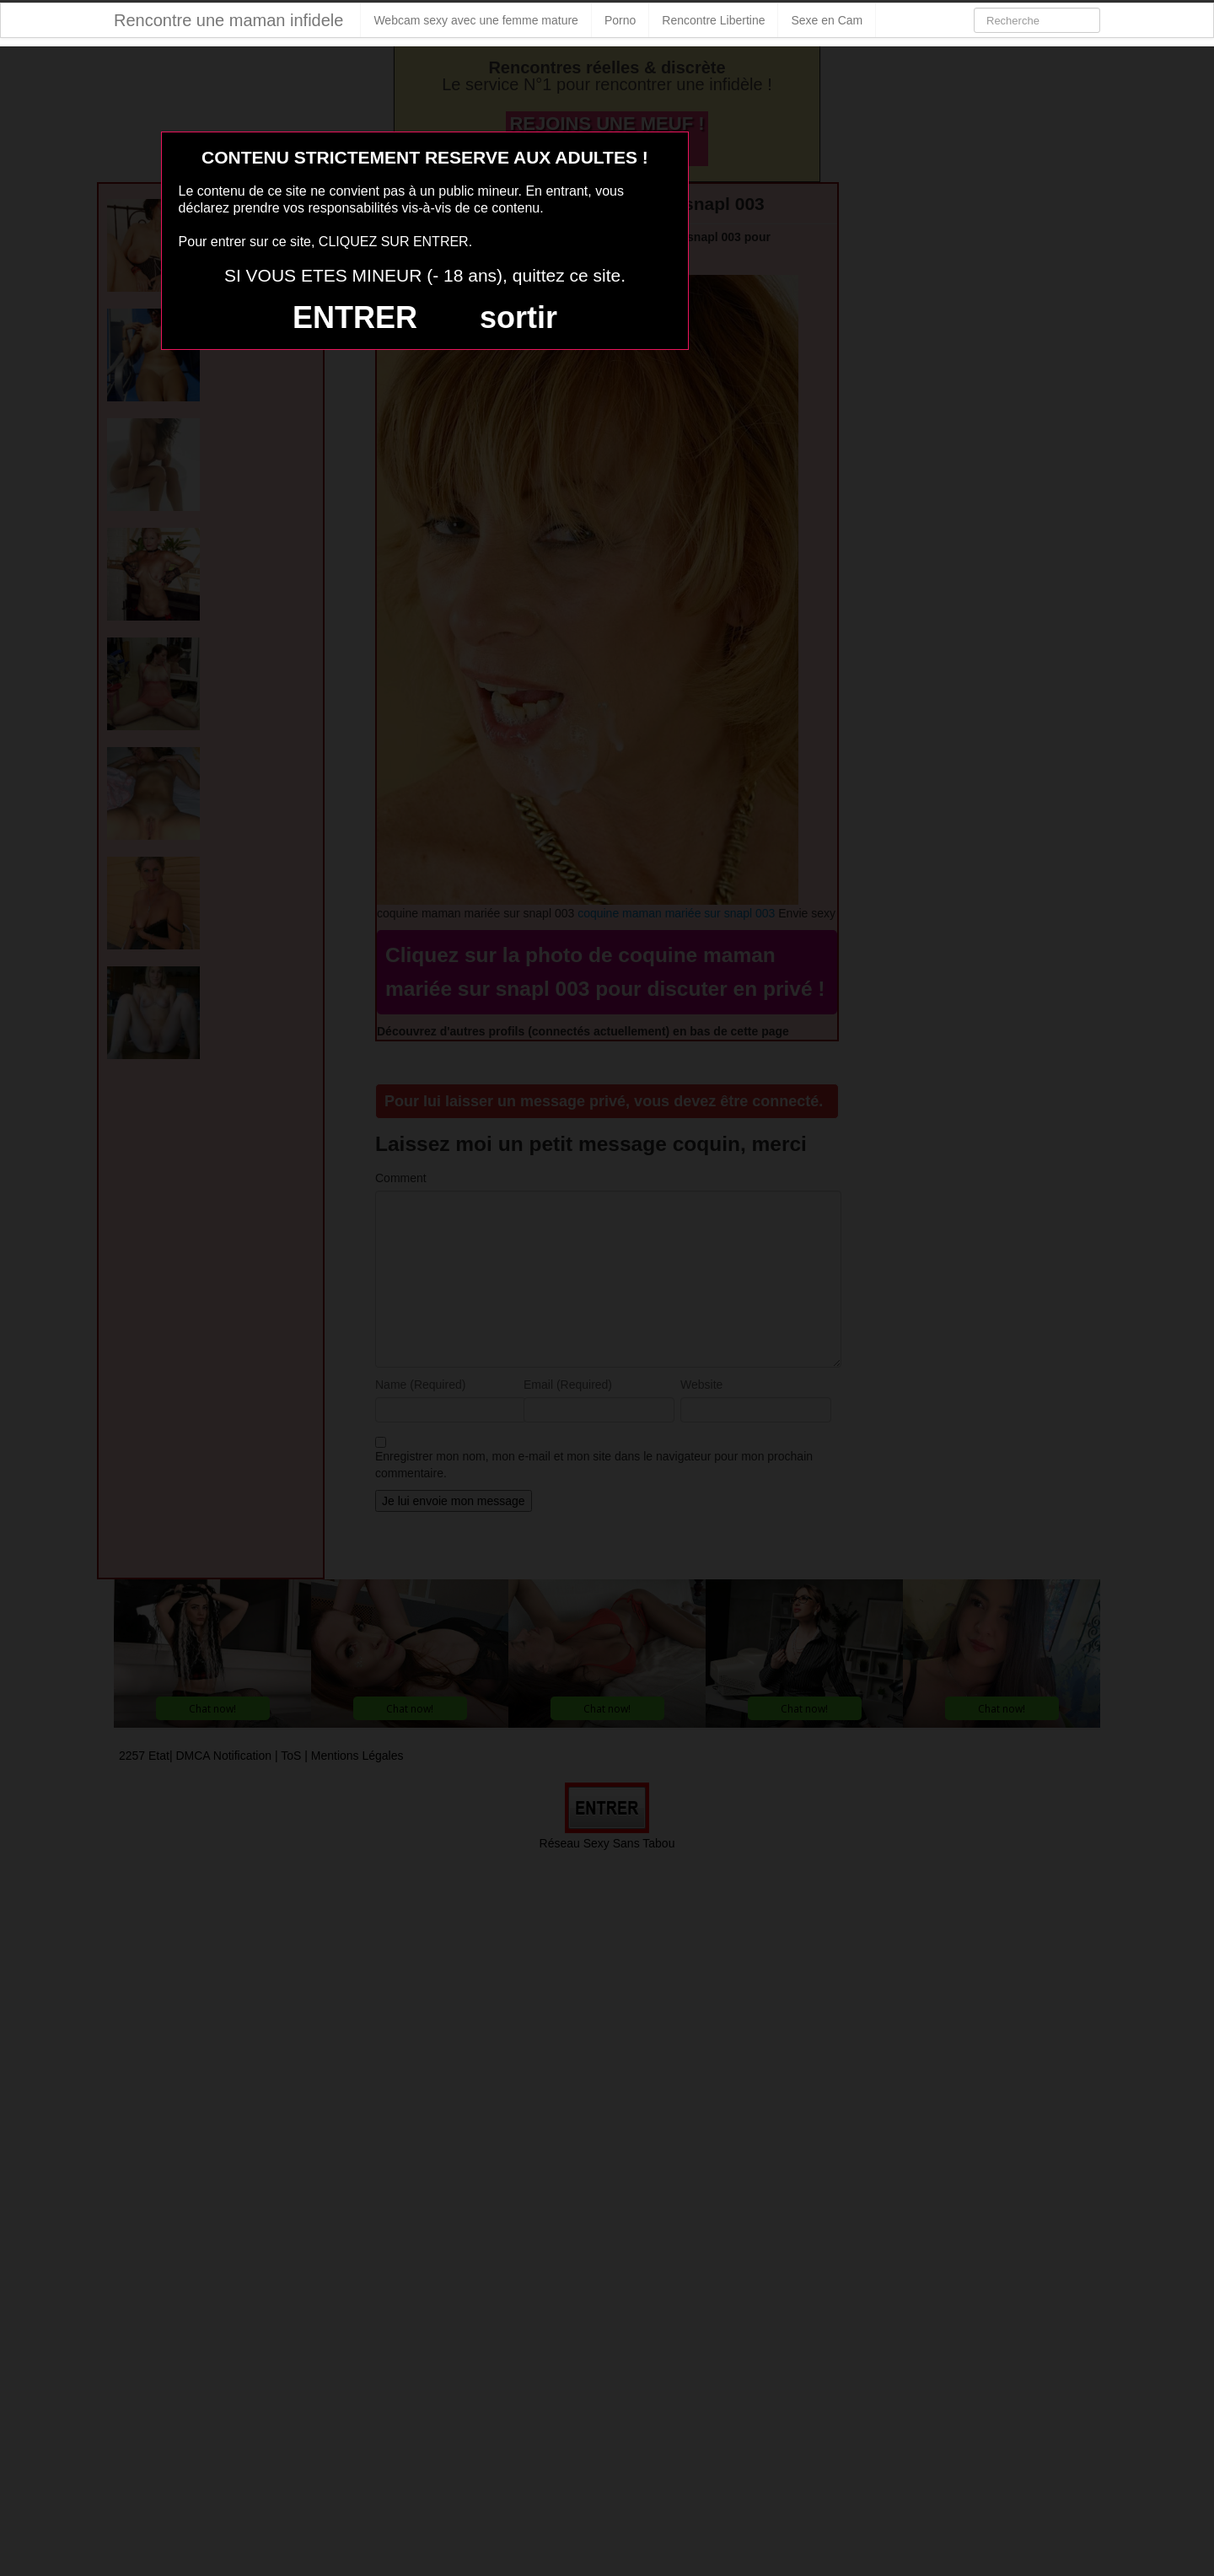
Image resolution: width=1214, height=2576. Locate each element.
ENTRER (355, 317)
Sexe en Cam (826, 20)
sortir (518, 317)
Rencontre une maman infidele (228, 20)
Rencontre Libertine (713, 20)
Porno (620, 20)
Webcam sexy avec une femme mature (475, 20)
